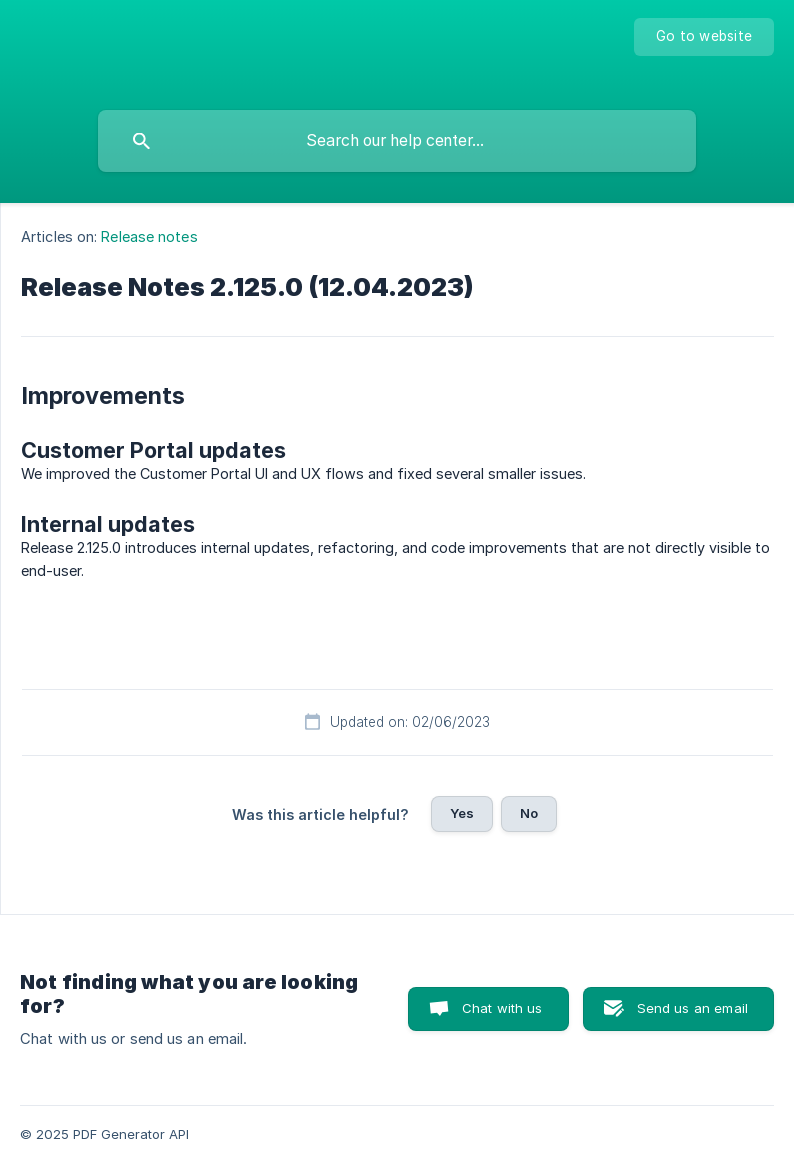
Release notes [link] (149, 236)
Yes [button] (462, 813)
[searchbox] (397, 141)
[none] (704, 37)
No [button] (529, 813)
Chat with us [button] (502, 1008)
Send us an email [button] (692, 1008)
